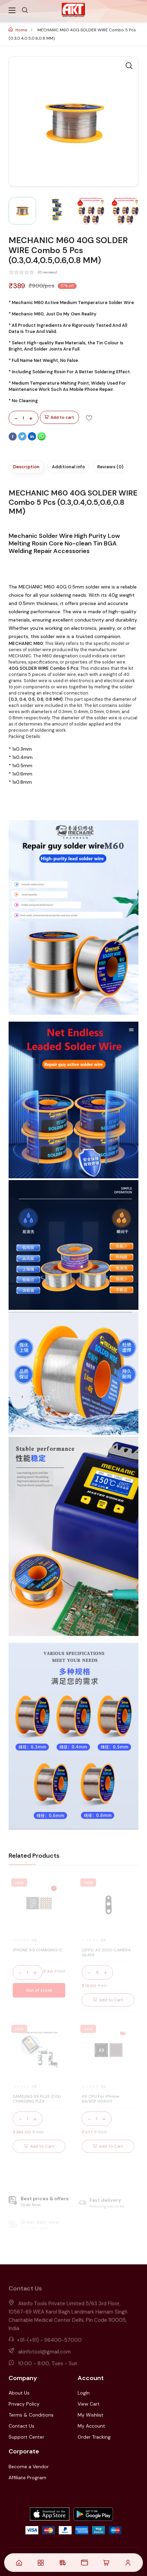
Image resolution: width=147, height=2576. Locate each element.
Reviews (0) (110, 467)
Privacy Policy (24, 2404)
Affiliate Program (27, 2477)
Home (18, 30)
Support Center (26, 2437)
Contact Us (21, 2426)
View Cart (89, 2404)
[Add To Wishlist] (89, 418)
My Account (91, 2426)
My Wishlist (90, 2415)
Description (26, 467)
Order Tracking (94, 2437)
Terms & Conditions (31, 2415)
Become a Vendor (29, 2466)
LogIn (84, 2393)
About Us (19, 2393)
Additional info (68, 467)
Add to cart (59, 417)
